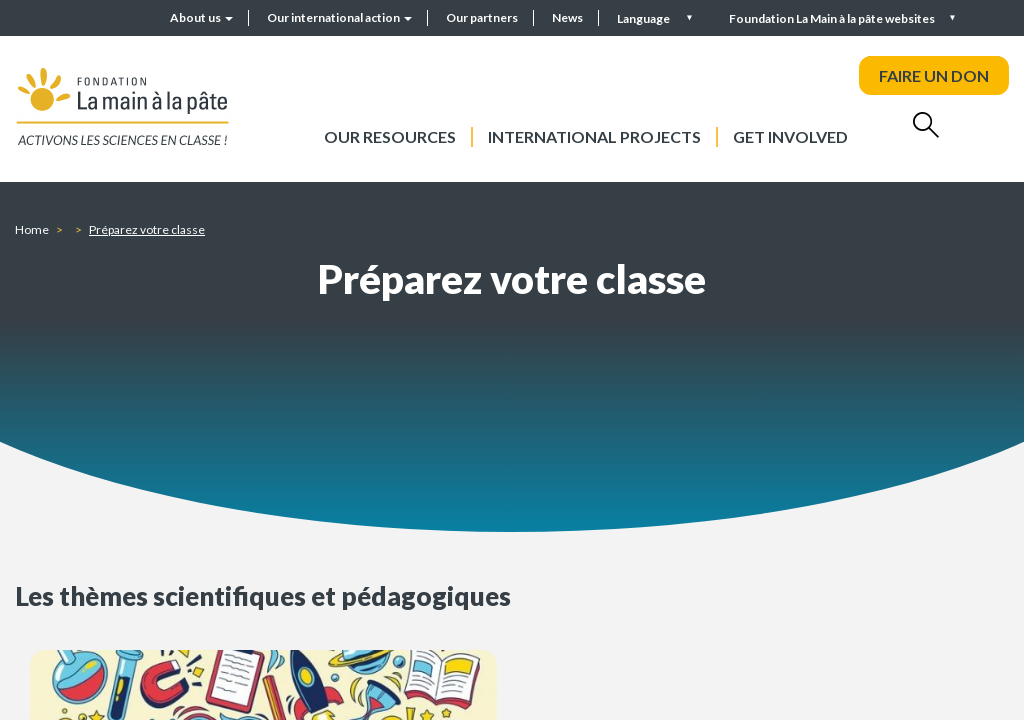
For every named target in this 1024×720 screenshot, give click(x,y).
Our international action (339, 17)
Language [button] (644, 18)
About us (201, 17)
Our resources (390, 136)
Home (32, 229)
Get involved (790, 136)
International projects (594, 136)
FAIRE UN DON (934, 75)
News (567, 17)
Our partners (482, 17)
